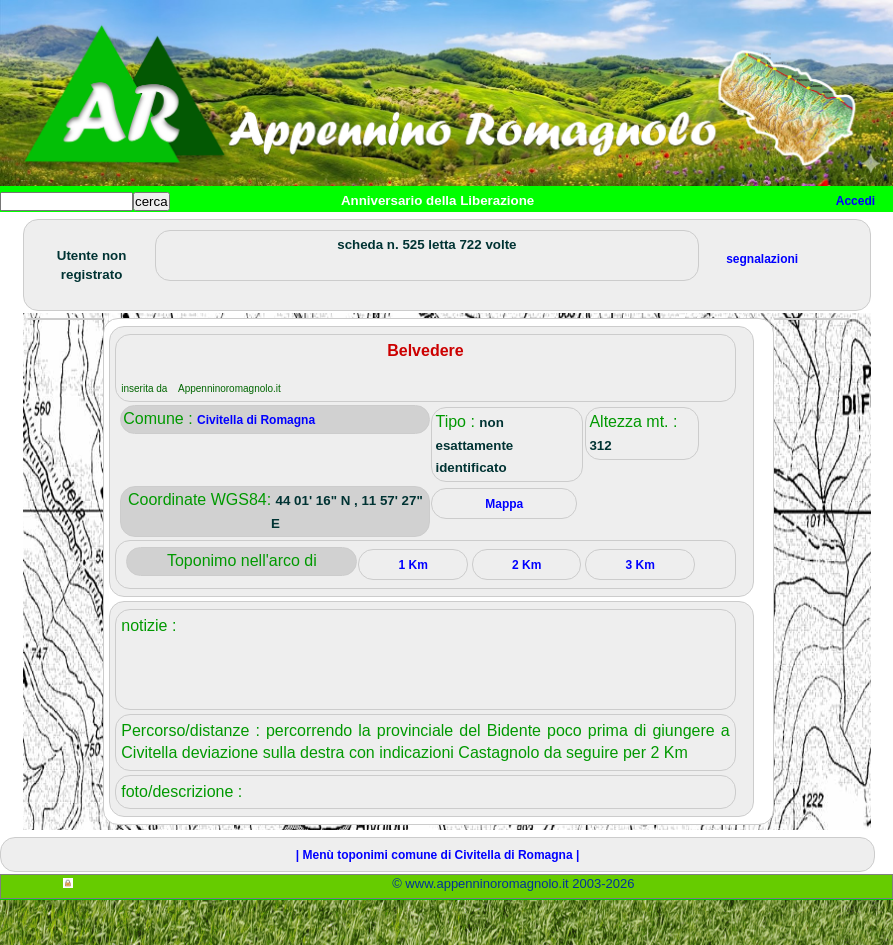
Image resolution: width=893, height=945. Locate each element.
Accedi (855, 201)
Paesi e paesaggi (137, 234)
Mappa (647, 234)
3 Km (640, 610)
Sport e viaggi (273, 234)
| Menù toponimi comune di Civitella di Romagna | (437, 900)
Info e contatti (749, 234)
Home (34, 234)
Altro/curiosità (540, 234)
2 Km (526, 610)
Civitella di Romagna (256, 465)
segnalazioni (762, 304)
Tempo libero (406, 234)
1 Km (413, 610)
